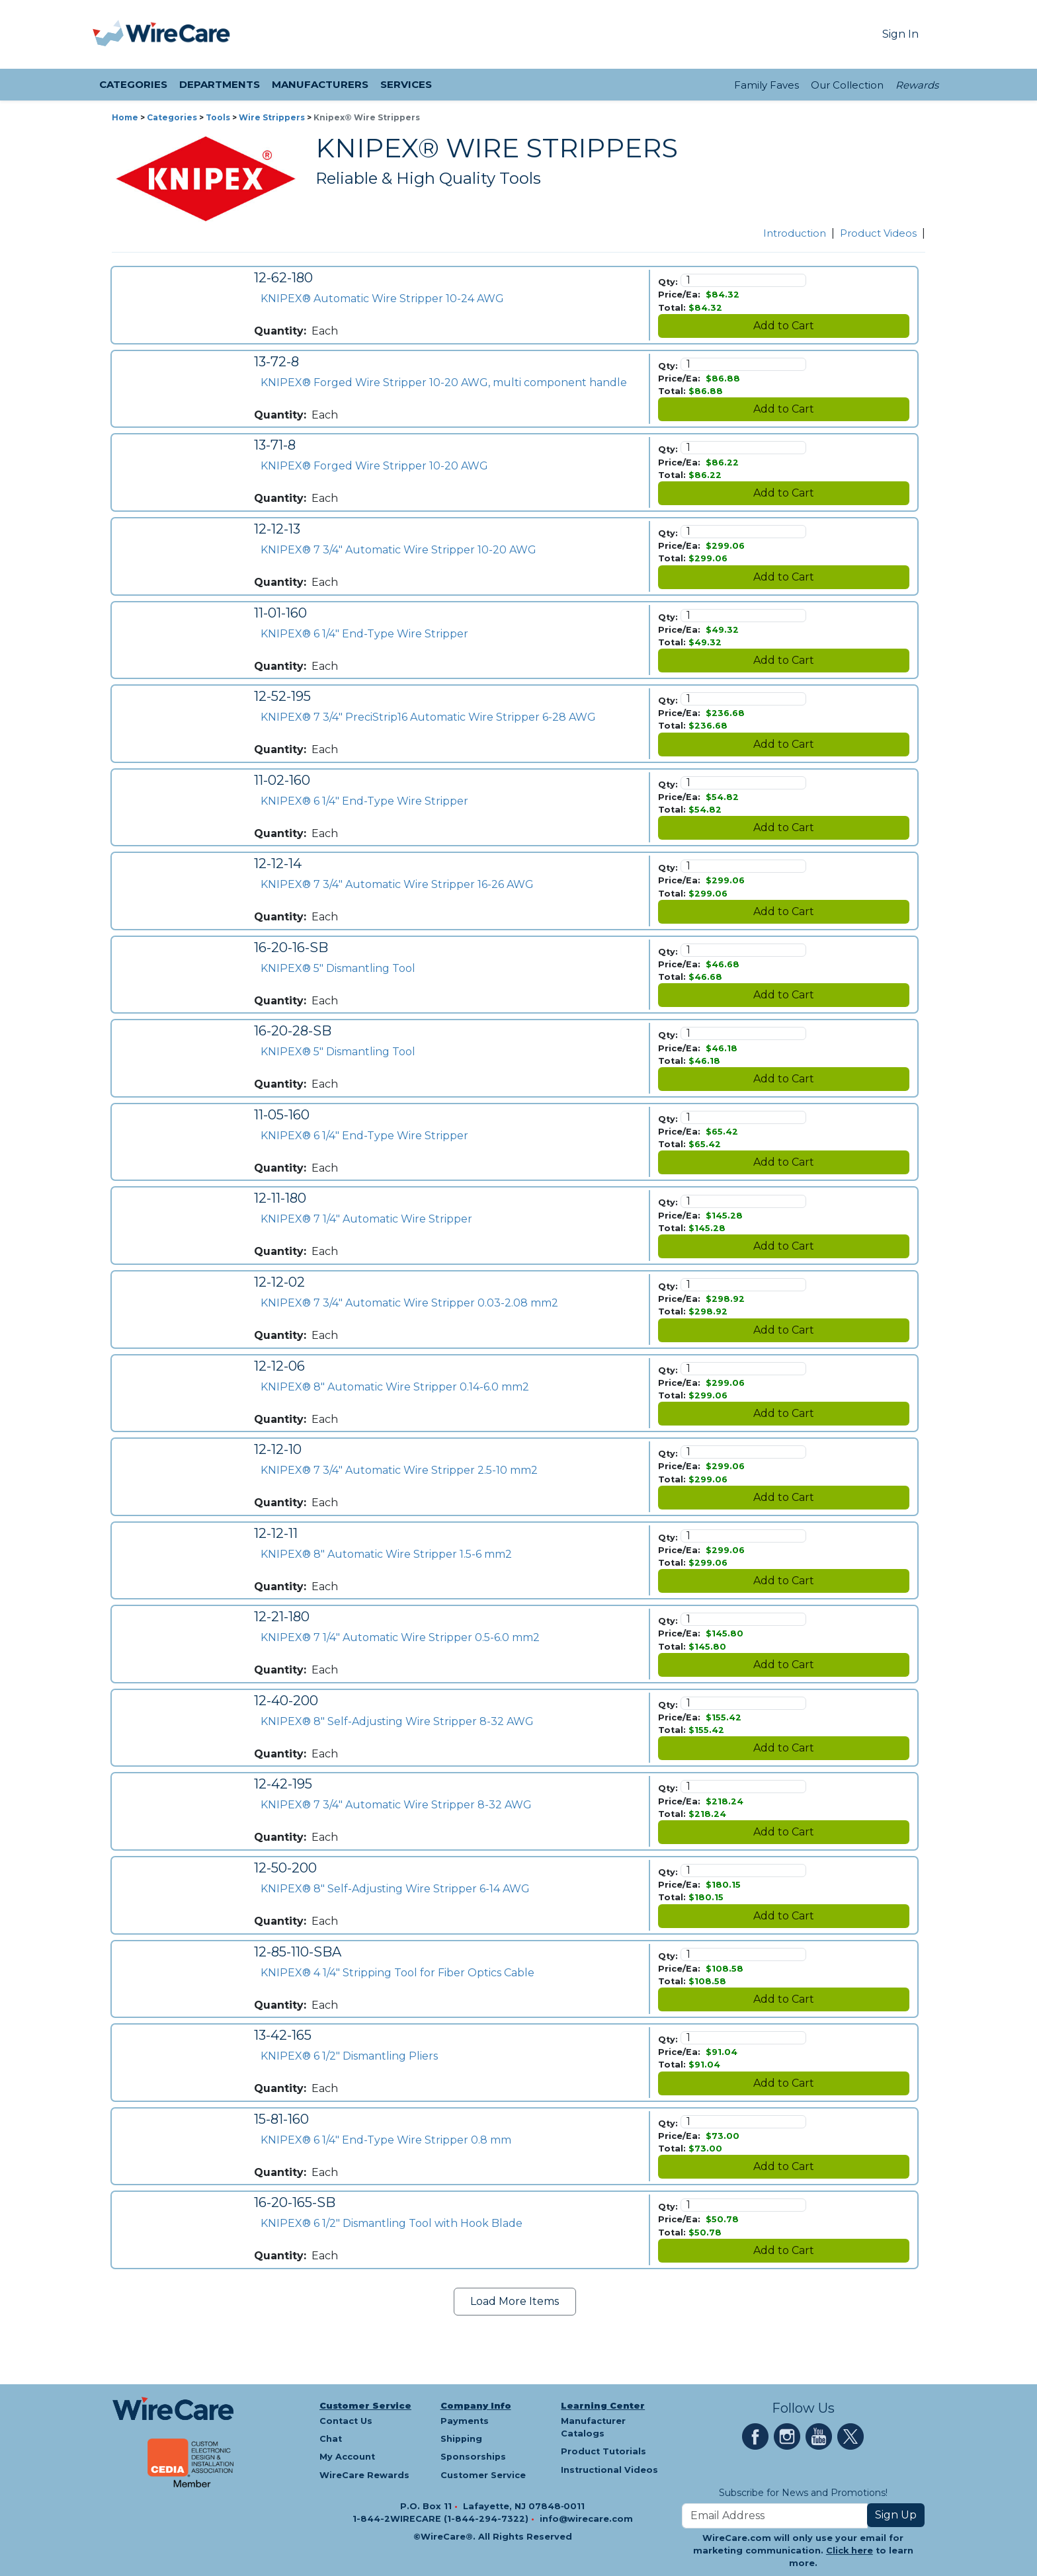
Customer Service (365, 2406)
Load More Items (514, 2301)
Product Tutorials (603, 2451)
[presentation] (109, 34)
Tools (218, 117)
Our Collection (847, 85)
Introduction (794, 233)
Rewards (916, 85)
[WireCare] (178, 34)
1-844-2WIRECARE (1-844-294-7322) (442, 2519)
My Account (347, 2457)
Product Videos (878, 233)
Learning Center (603, 2406)
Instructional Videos (609, 2470)
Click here (849, 2551)
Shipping (461, 2439)
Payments (464, 2421)
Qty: (668, 282)
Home (125, 117)
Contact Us (345, 2421)
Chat (330, 2439)
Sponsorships (473, 2457)
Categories (172, 117)
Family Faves (766, 85)
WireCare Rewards (364, 2475)
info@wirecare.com (586, 2519)
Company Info (475, 2406)
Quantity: (280, 331)
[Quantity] (743, 280)
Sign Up (896, 2515)
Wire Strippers (272, 117)
